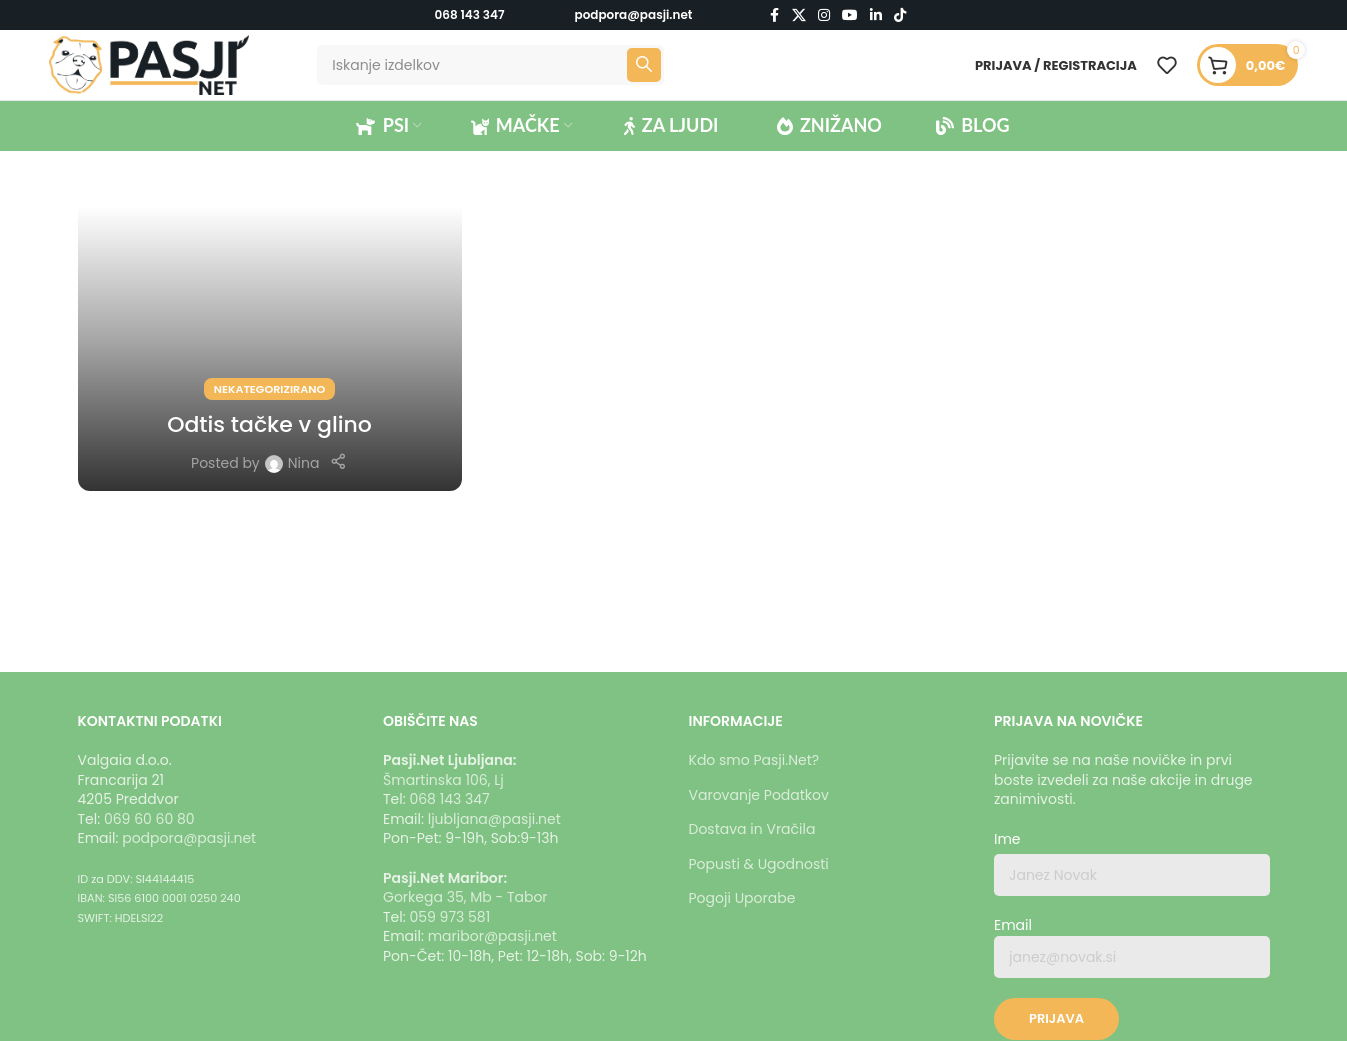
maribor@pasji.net (492, 936)
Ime (1007, 839)
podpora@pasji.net (189, 838)
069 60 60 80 (149, 819)
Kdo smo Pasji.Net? (754, 760)
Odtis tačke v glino (269, 424)
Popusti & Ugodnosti (759, 864)
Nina (304, 463)
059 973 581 (449, 917)
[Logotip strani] (149, 64)
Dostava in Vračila (752, 829)
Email (1132, 947)
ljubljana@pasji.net (494, 819)
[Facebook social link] (774, 15)
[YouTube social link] (850, 15)
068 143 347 (470, 14)
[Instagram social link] (824, 15)
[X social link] (799, 15)
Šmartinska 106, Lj (443, 780)
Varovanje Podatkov (759, 795)
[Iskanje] (490, 65)
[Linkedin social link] (876, 15)
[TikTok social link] (900, 15)
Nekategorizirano (269, 389)
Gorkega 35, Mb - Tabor (465, 897)
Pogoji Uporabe (742, 898)
